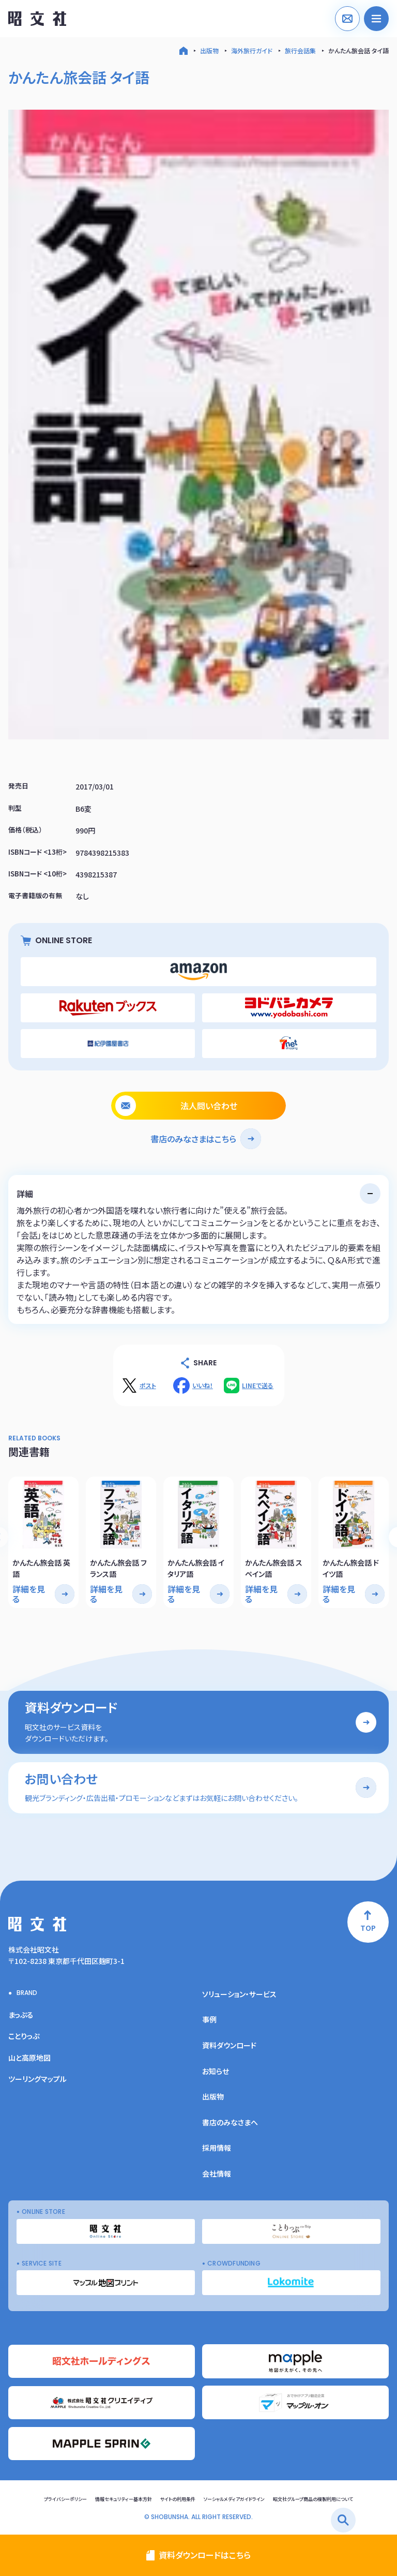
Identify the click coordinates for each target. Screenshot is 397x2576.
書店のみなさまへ (230, 2122)
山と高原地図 (29, 2057)
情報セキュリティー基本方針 (123, 2499)
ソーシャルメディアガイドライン (234, 2499)
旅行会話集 (300, 50)
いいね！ (202, 1385)
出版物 (209, 50)
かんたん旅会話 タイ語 (358, 50)
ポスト (148, 1385)
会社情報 (216, 2173)
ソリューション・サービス (239, 1994)
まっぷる (21, 2014)
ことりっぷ (23, 2036)
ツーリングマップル (37, 2079)
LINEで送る (257, 1385)
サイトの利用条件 (177, 2499)
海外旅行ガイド (251, 50)
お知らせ (215, 2071)
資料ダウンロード (229, 2045)
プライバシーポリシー (65, 2499)
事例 (209, 2019)
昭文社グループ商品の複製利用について (313, 2499)
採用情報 (216, 2147)
